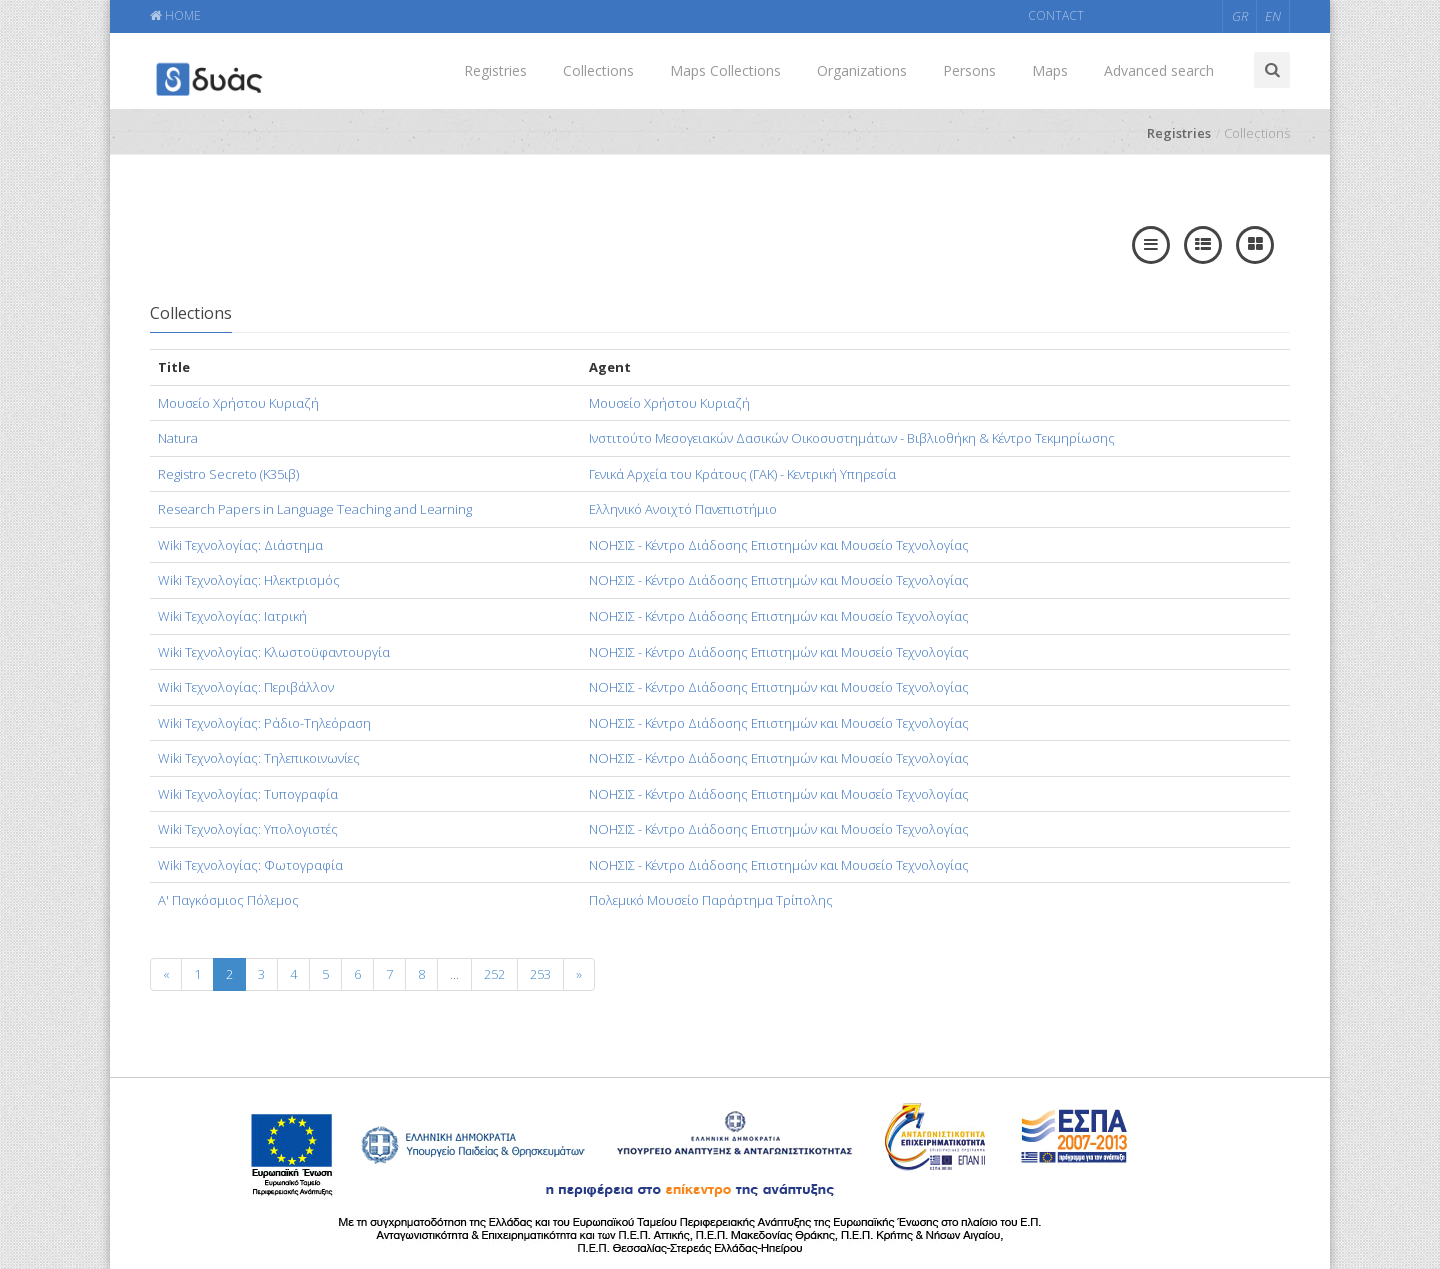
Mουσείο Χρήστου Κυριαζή (238, 403)
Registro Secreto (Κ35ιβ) (228, 474)
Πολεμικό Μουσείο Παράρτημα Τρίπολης (711, 900)
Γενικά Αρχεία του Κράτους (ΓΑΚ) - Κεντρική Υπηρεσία (742, 474)
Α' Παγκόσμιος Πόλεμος (228, 900)
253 (540, 974)
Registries (495, 70)
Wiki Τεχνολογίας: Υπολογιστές (248, 829)
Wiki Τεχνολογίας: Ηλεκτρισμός (249, 580)
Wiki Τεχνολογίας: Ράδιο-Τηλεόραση (264, 723)
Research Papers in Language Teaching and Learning (315, 509)
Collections (598, 70)
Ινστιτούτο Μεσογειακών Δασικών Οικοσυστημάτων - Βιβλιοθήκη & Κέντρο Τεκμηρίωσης (852, 438)
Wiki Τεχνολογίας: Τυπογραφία (248, 794)
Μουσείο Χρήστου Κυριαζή (669, 403)
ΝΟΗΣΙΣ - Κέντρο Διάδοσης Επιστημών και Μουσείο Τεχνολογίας (779, 545)
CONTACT (1056, 15)
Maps (1050, 70)
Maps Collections (725, 70)
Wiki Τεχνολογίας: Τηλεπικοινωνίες (259, 758)
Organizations (862, 70)
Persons (969, 70)
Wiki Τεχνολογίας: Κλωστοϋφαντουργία (274, 652)
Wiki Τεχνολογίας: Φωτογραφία (250, 865)
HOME (175, 15)
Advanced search (1159, 70)
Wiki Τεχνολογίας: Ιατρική (232, 616)
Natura (178, 438)
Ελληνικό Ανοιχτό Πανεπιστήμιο (683, 509)
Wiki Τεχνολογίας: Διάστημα (240, 545)
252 (494, 974)
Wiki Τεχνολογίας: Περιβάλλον (246, 687)
